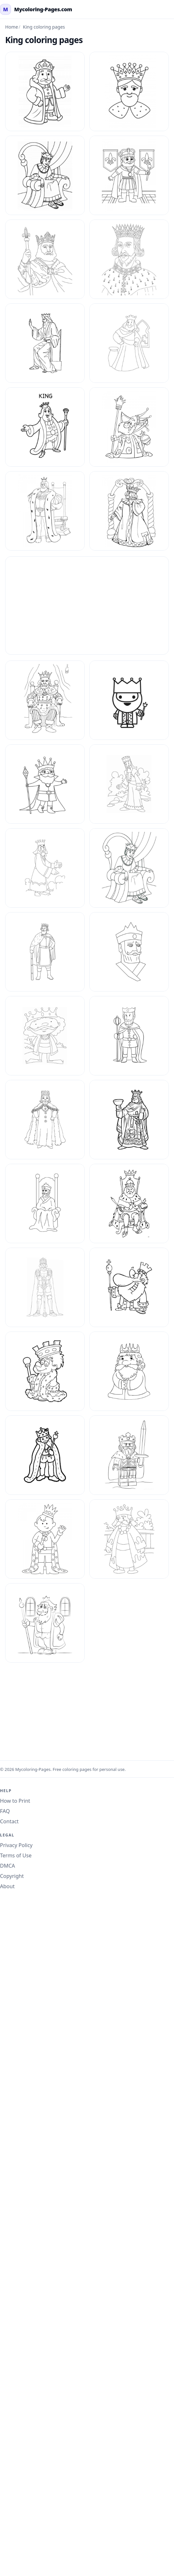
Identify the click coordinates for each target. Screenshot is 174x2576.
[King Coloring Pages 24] (45, 1035)
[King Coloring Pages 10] (129, 259)
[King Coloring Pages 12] (129, 343)
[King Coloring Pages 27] (129, 1119)
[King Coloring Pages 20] (45, 868)
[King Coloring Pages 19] (45, 784)
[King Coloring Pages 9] (45, 1623)
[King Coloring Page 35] (129, 175)
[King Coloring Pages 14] (129, 427)
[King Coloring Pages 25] (129, 1035)
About (7, 1886)
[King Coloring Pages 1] (45, 259)
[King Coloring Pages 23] (129, 952)
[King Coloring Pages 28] (45, 1203)
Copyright (12, 1876)
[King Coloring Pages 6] (129, 1455)
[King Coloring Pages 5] (45, 1455)
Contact (9, 1821)
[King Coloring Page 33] (129, 91)
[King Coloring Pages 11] (45, 343)
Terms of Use (16, 1855)
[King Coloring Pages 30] (129, 1287)
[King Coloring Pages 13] (45, 427)
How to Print (15, 1800)
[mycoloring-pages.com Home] (36, 9)
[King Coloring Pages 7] (45, 1539)
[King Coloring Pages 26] (45, 1119)
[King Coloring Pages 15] (45, 511)
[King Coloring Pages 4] (129, 1371)
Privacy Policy (16, 1845)
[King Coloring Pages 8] (129, 1539)
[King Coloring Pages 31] (45, 1371)
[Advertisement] (87, 606)
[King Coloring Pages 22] (45, 952)
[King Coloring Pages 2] (129, 784)
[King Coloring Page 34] (45, 175)
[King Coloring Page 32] (45, 91)
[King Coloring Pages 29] (129, 1203)
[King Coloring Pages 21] (129, 868)
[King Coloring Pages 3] (45, 1287)
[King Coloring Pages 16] (129, 511)
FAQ (5, 1811)
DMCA (7, 1865)
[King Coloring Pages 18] (129, 700)
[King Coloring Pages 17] (45, 700)
